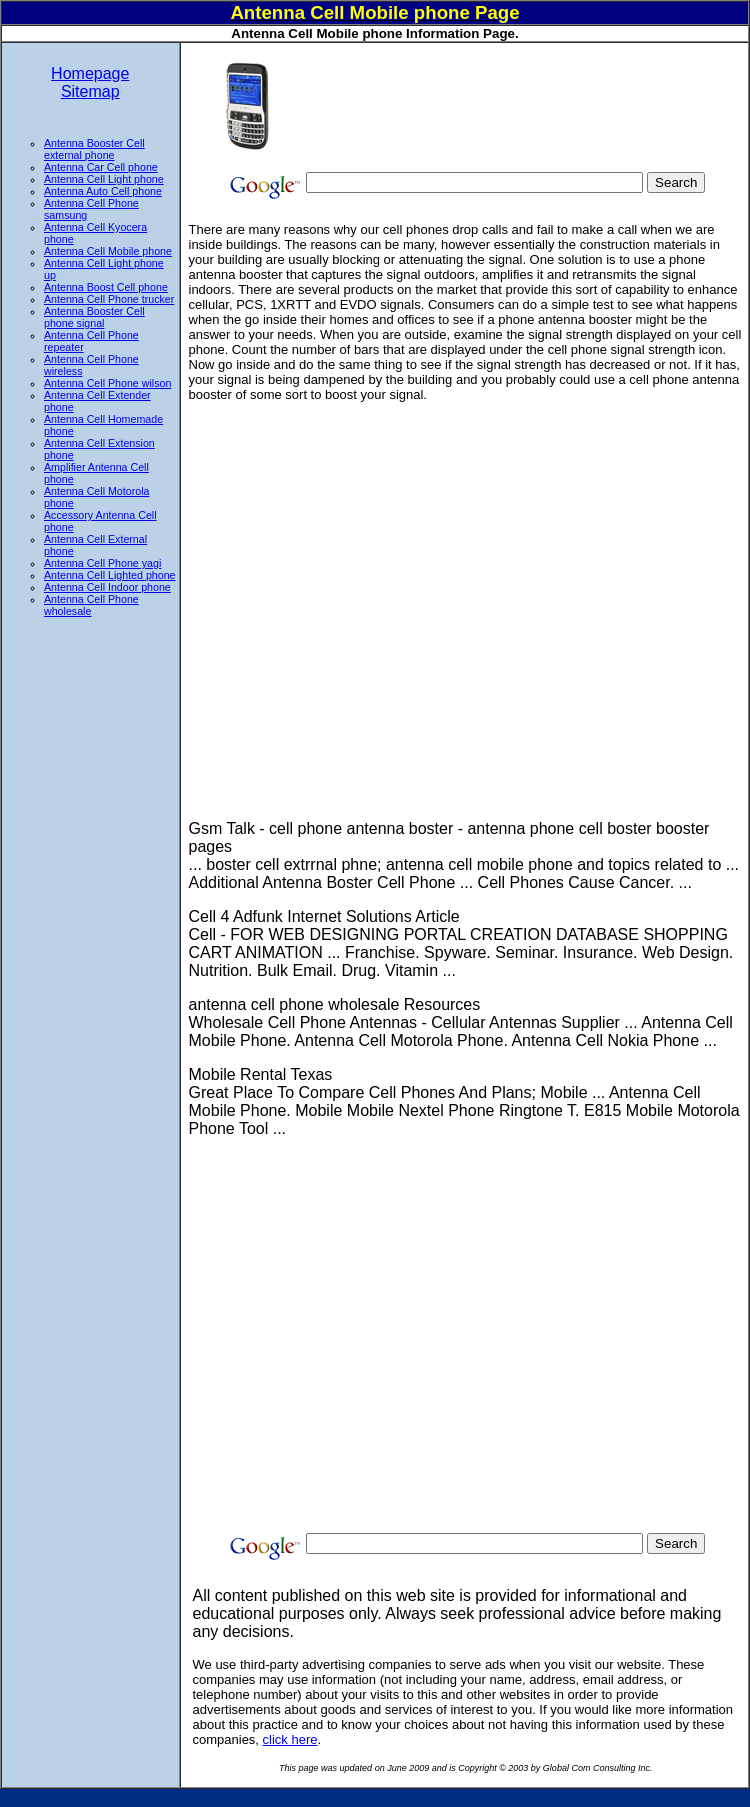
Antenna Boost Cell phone (106, 287)
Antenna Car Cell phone (101, 167)
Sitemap (90, 91)
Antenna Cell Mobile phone (108, 251)
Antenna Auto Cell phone (103, 191)
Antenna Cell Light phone (104, 179)
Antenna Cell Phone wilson (107, 383)
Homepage (90, 73)
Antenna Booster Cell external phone (94, 149)
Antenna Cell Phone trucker (109, 299)
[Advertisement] (380, 105)
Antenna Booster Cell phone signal (94, 317)
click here (290, 1739)
